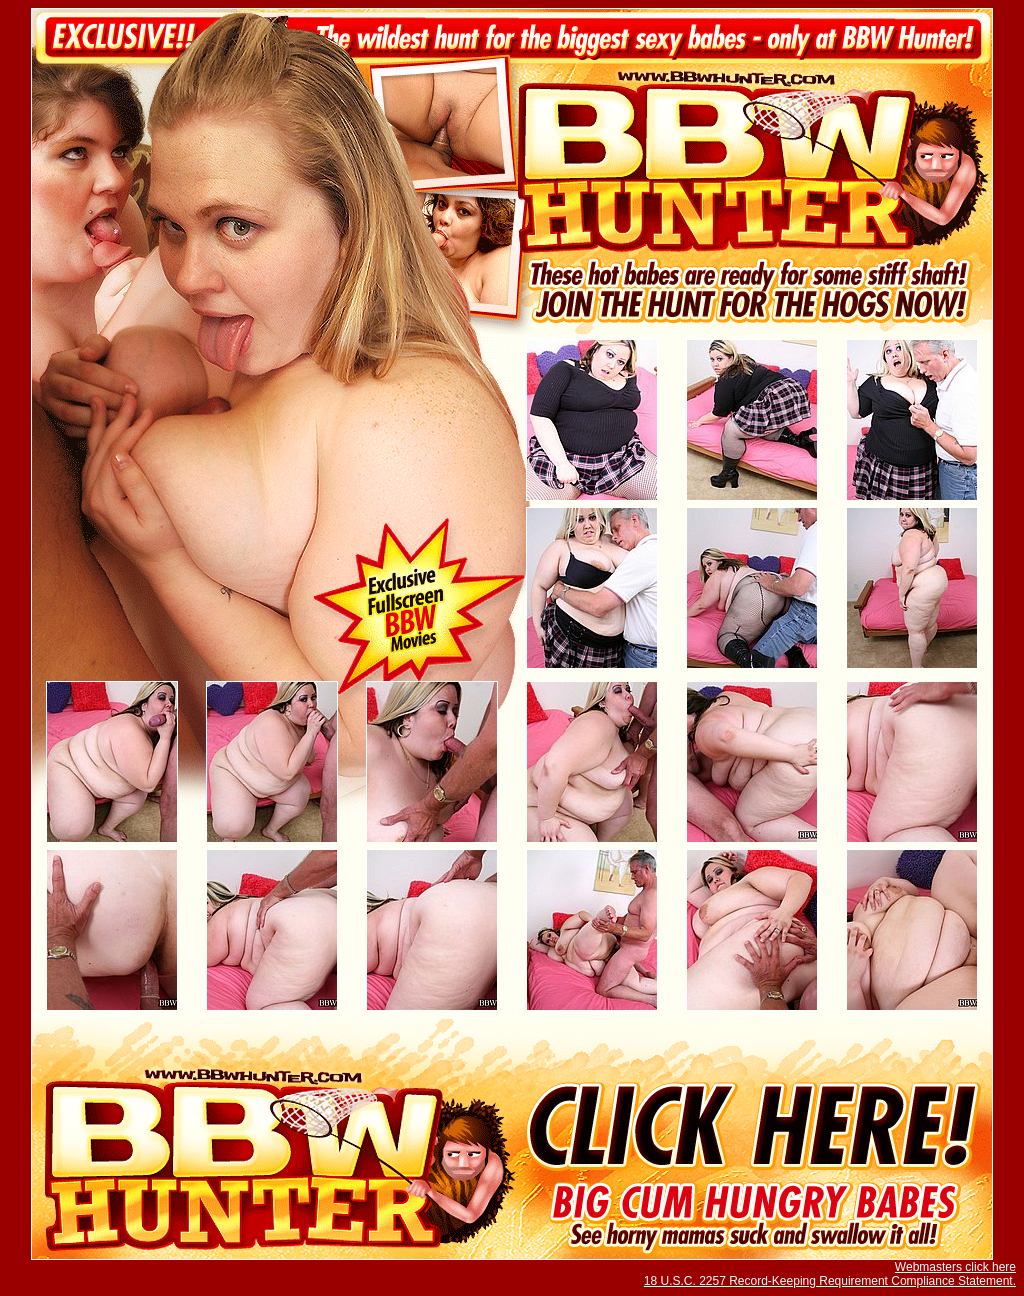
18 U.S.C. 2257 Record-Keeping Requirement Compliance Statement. (830, 1281)
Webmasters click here (955, 1267)
